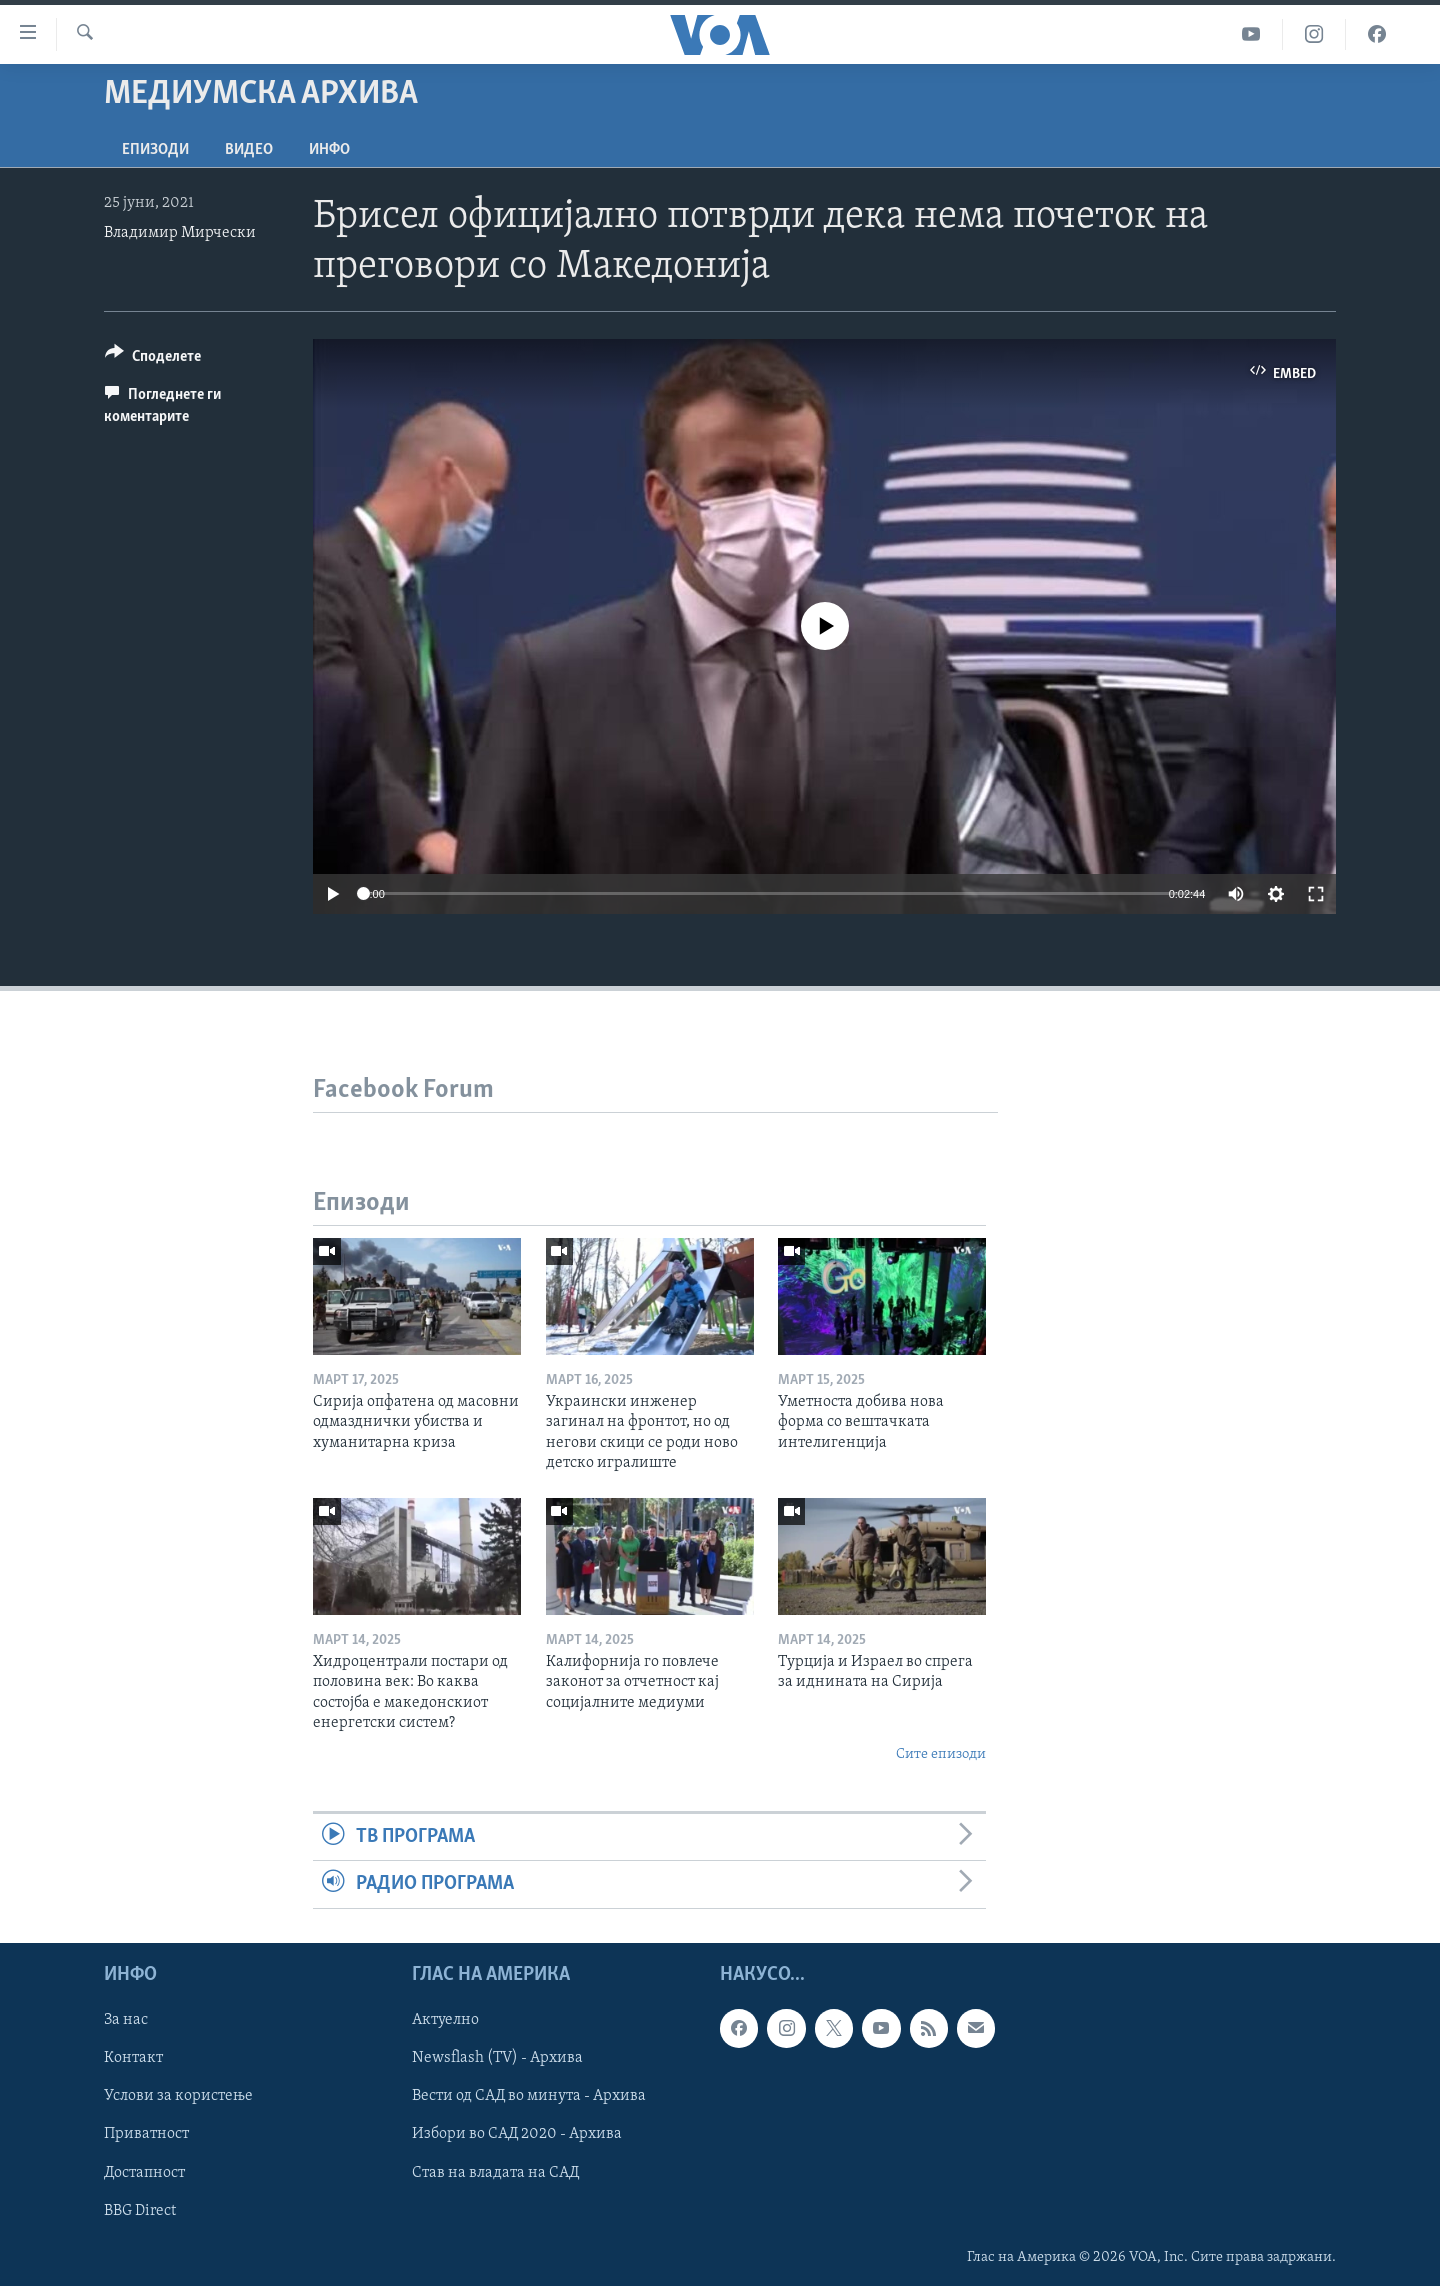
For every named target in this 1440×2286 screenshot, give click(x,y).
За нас (126, 2020)
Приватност (146, 2134)
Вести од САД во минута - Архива (529, 2096)
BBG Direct (140, 2210)
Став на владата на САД (495, 2172)
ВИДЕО (249, 150)
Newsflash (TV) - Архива (497, 2058)
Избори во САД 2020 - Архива (517, 2134)
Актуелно (445, 2020)
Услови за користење (178, 2096)
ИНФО (329, 150)
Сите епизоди (941, 1754)
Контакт (133, 2058)
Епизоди (155, 150)
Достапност (144, 2172)
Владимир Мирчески (180, 233)
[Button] (153, 359)
